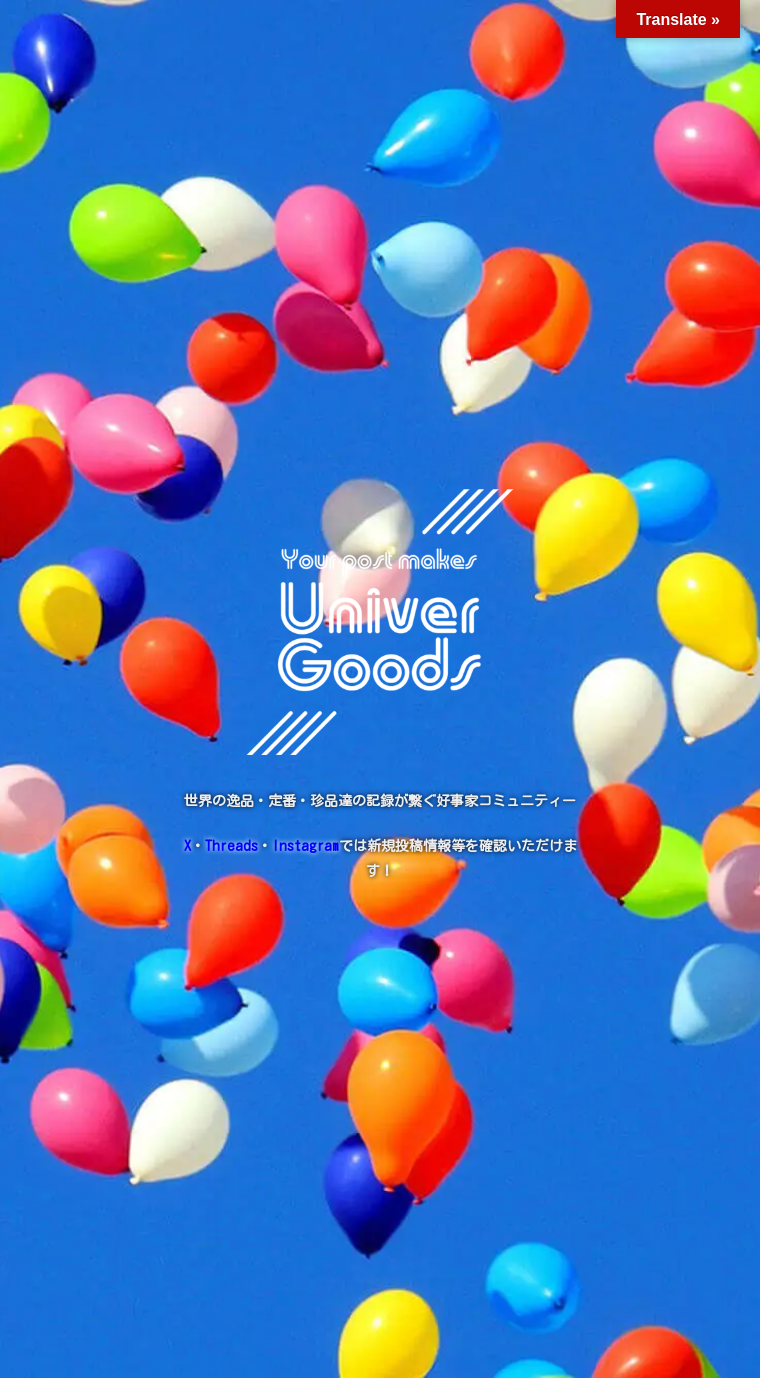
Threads (231, 846)
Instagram (305, 846)
